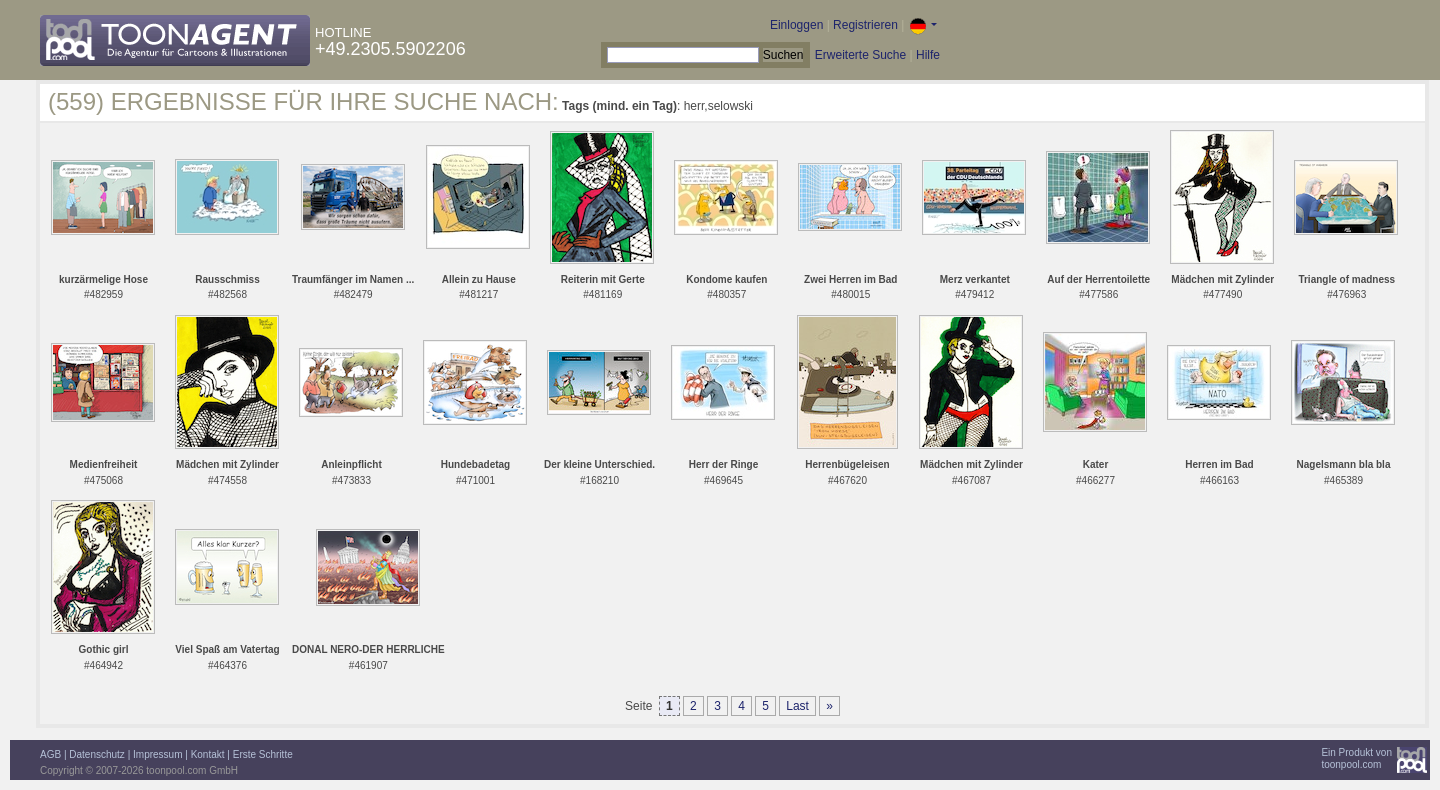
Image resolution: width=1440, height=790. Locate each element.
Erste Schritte (263, 754)
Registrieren (865, 25)
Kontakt (208, 754)
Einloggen (796, 25)
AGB (50, 754)
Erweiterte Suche (860, 55)
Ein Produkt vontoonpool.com (1356, 758)
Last (797, 706)
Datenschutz (97, 754)
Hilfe (928, 55)
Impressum (157, 754)
